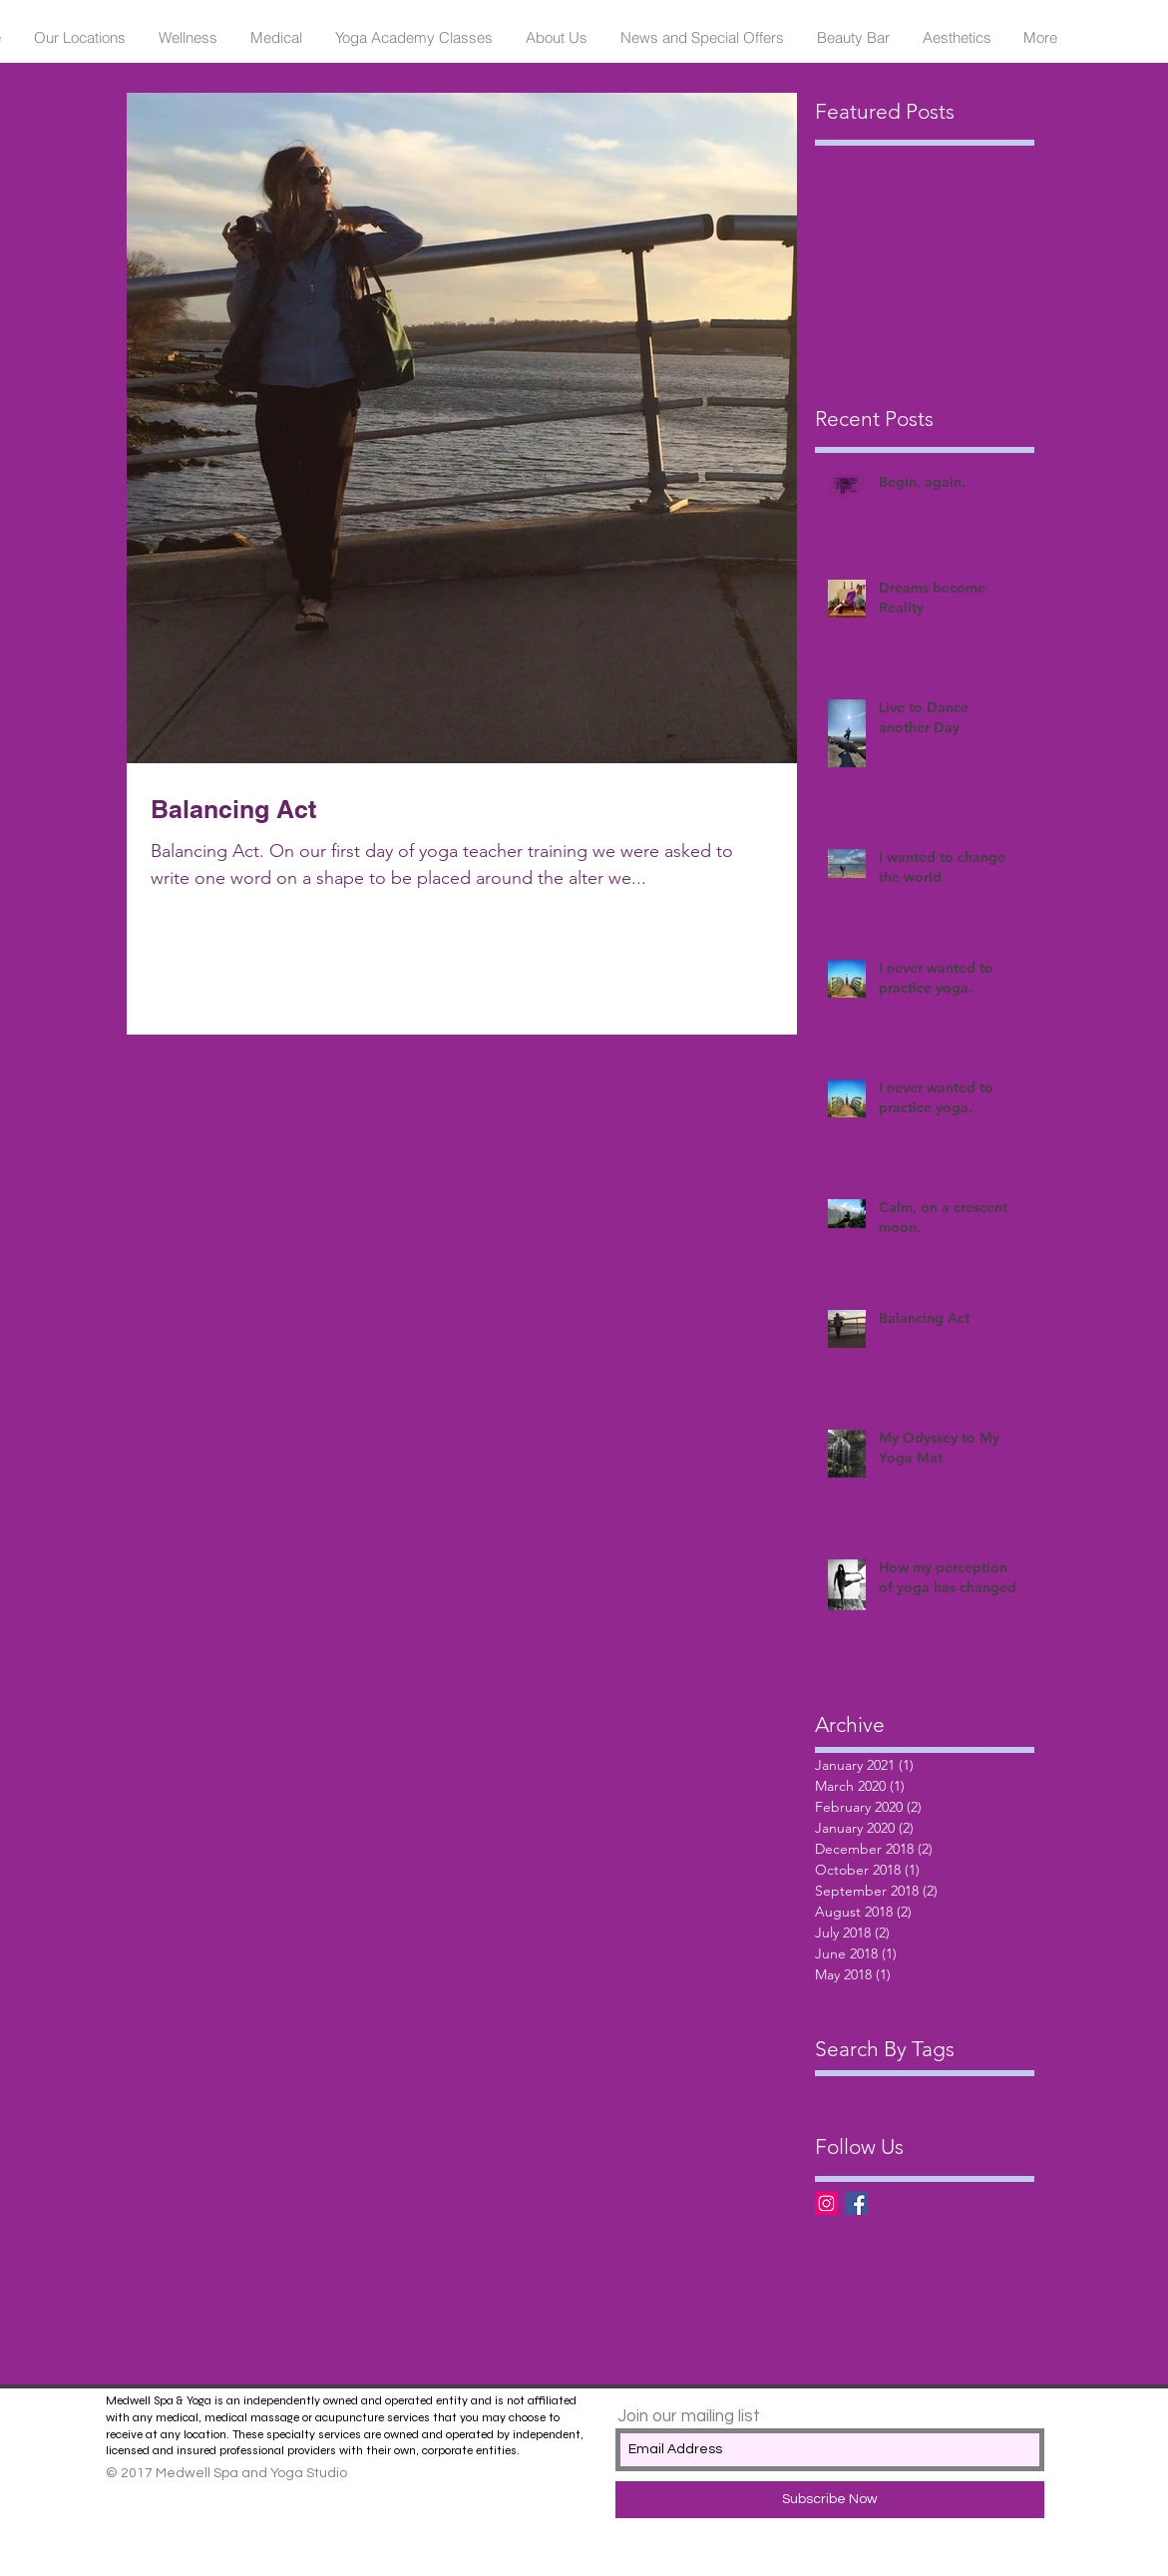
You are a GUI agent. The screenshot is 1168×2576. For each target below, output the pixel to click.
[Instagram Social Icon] (826, 2203)
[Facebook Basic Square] (856, 2203)
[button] (80, 38)
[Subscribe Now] (829, 2499)
